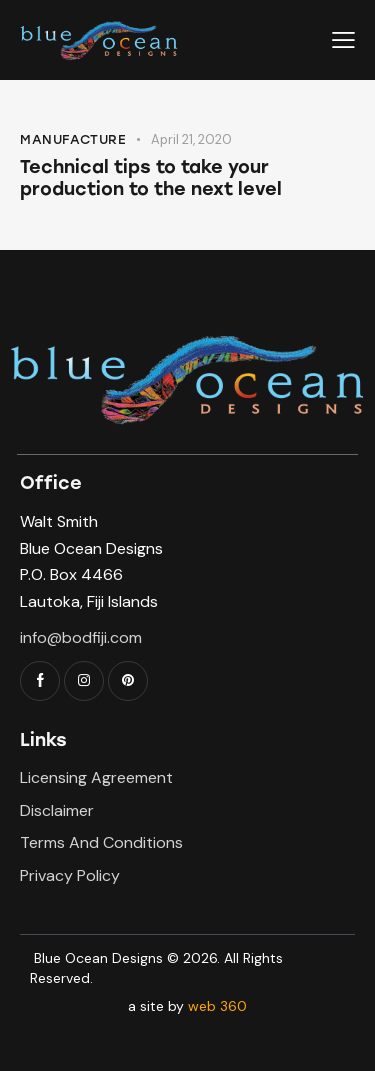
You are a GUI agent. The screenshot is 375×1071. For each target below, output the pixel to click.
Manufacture (73, 139)
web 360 (217, 1006)
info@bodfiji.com (81, 637)
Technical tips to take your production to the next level (151, 178)
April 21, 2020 (191, 139)
